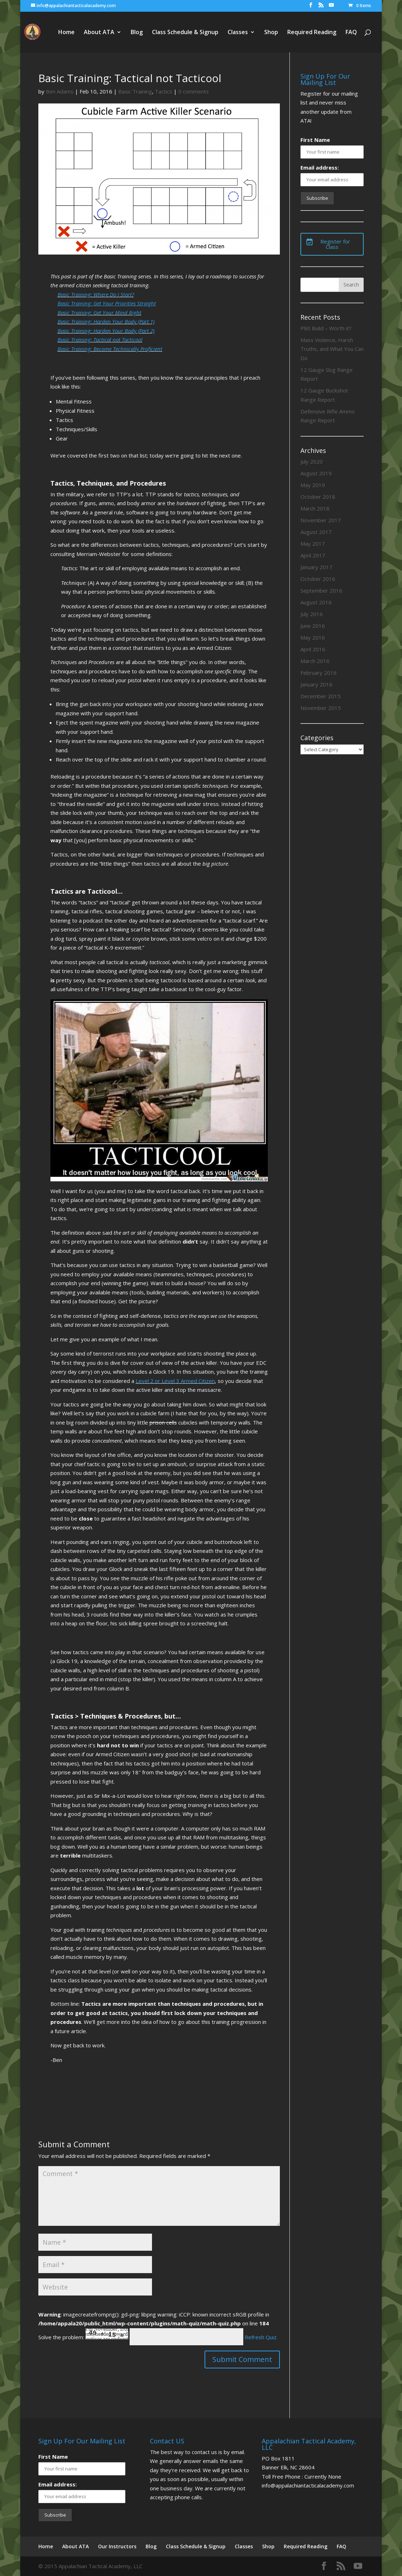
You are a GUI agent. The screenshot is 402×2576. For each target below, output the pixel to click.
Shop (271, 33)
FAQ (351, 33)
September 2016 (321, 590)
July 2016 (311, 614)
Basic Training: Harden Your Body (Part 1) (106, 321)
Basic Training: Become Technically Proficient (110, 348)
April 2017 (312, 555)
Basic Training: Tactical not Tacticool (100, 339)
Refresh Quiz (261, 2337)
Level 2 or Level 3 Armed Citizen (175, 1380)
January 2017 (316, 567)
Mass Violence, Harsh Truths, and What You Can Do (332, 349)
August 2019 (316, 473)
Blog (137, 33)
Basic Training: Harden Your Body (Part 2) (106, 330)
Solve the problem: (83, 2337)
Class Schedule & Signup (185, 33)
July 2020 (311, 461)
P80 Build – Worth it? (326, 328)
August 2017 (316, 531)
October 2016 (317, 578)
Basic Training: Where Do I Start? (96, 294)
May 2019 (312, 484)
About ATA (99, 33)
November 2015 (320, 707)
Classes (238, 33)
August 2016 (316, 602)
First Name (315, 139)
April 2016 (312, 649)
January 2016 (316, 684)
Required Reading (311, 33)
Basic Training (135, 91)
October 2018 (317, 496)
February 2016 (318, 672)
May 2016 (312, 637)
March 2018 (315, 508)
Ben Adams (60, 91)
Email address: (319, 167)
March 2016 (315, 660)
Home (66, 33)
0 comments (193, 91)
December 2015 (320, 696)
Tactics (163, 91)
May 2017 (312, 543)
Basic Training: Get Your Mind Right (99, 312)
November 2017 (320, 520)
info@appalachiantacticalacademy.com (308, 2485)
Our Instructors (117, 2546)
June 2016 (312, 625)
